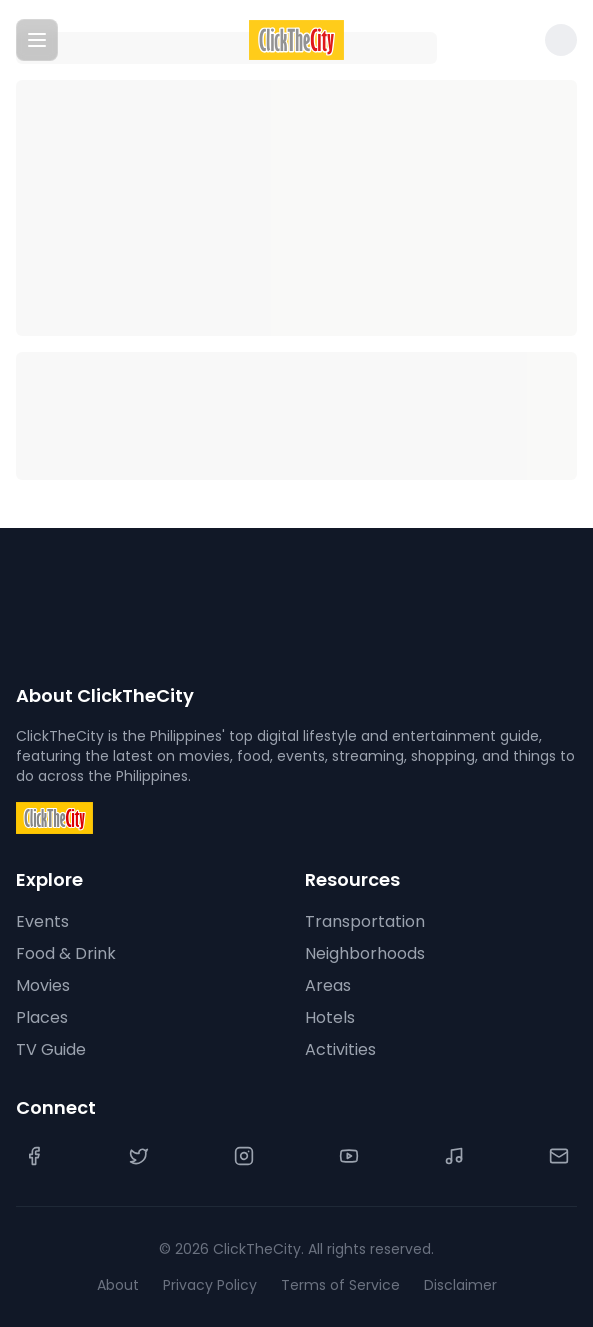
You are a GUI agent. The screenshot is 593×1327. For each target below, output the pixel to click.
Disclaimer (460, 1285)
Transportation (365, 921)
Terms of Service (340, 1285)
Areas (328, 985)
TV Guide (51, 1049)
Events (42, 921)
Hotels (330, 1017)
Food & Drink (66, 953)
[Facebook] (34, 1156)
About (118, 1285)
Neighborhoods (365, 953)
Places (42, 1017)
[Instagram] (244, 1156)
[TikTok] (454, 1156)
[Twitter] (139, 1156)
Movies (43, 985)
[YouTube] (349, 1156)
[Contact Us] (559, 1156)
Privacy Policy (210, 1285)
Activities (340, 1049)
